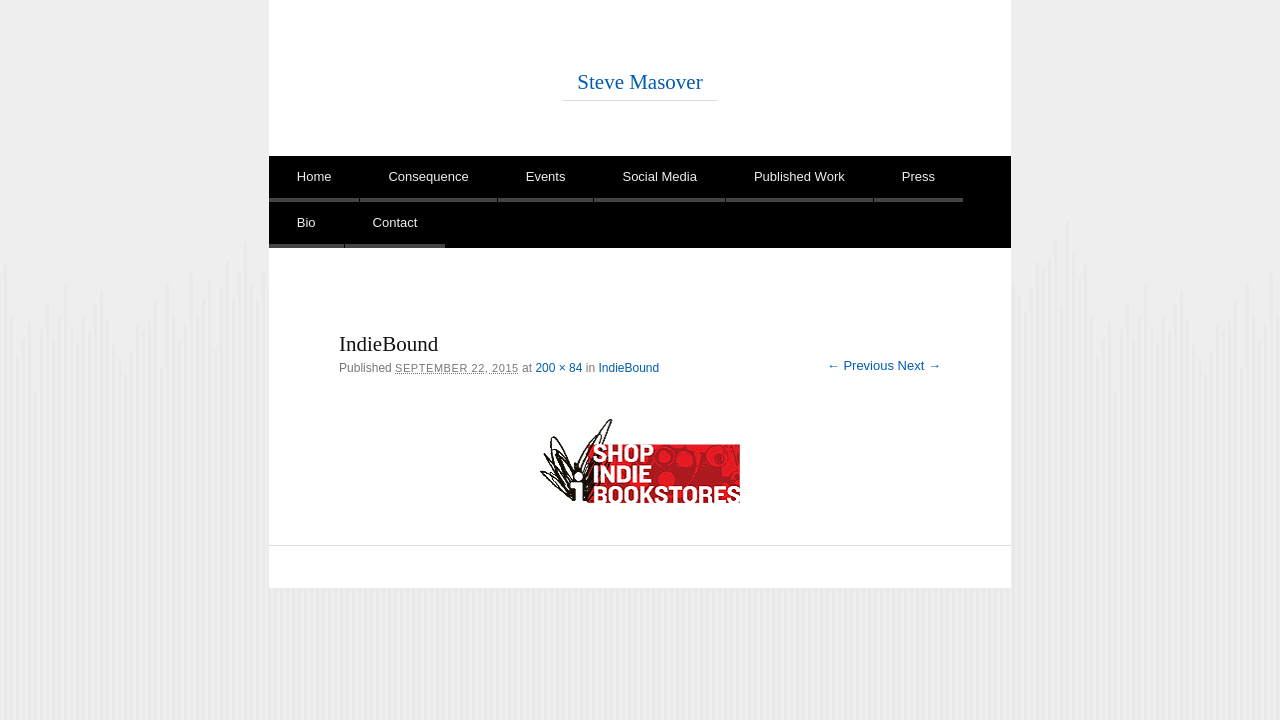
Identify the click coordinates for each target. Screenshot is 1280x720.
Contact (395, 222)
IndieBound (628, 368)
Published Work (799, 176)
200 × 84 (558, 368)
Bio (306, 222)
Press (918, 176)
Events (546, 176)
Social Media (659, 176)
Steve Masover (639, 82)
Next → (919, 365)
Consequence (428, 176)
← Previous (860, 365)
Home (314, 176)
